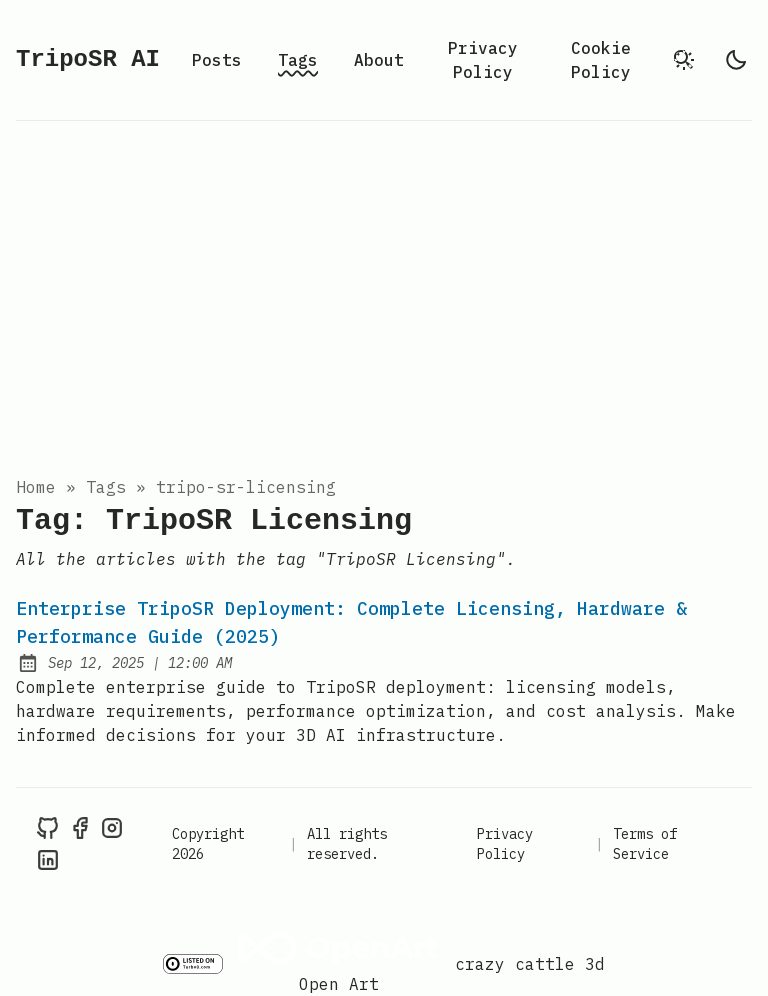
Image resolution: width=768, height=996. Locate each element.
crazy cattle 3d (530, 964)
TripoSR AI (88, 59)
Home (36, 487)
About (379, 60)
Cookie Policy (601, 60)
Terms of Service (645, 844)
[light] (736, 60)
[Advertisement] (384, 293)
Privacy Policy (483, 60)
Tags (298, 60)
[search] (684, 60)
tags (106, 487)
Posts (217, 60)
